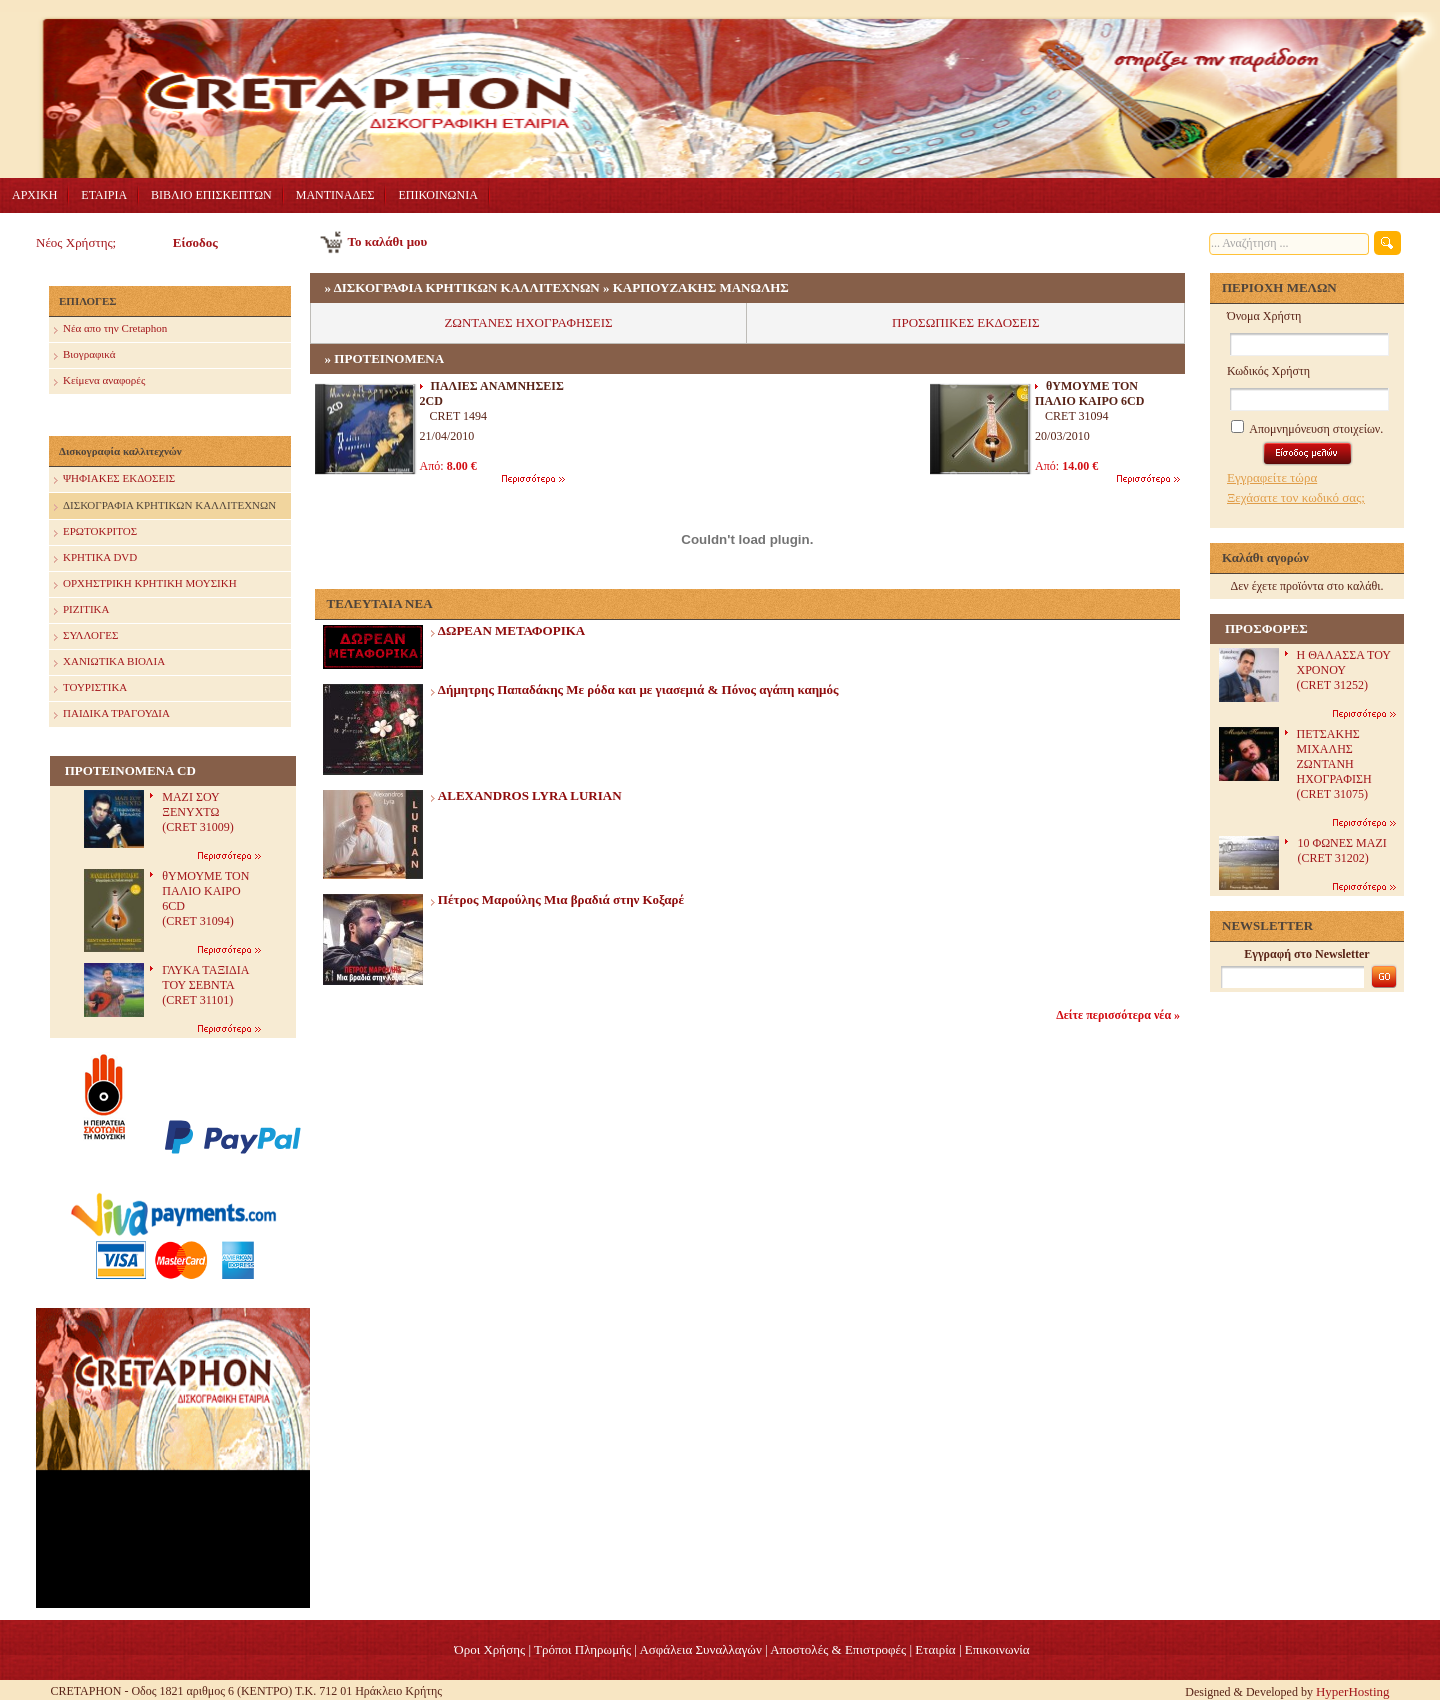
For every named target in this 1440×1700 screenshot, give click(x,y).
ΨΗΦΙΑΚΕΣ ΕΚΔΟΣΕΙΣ (114, 479)
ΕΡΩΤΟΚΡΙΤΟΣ (95, 532)
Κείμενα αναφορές (99, 381)
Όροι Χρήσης (489, 1649)
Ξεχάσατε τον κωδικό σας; (1296, 497)
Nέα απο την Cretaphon (110, 329)
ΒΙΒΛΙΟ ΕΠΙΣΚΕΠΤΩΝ (211, 195)
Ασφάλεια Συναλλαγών (700, 1649)
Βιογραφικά (84, 355)
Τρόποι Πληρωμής (582, 1649)
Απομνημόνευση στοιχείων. (1307, 429)
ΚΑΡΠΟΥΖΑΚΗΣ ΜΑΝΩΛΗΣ (701, 287)
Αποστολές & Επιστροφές (838, 1649)
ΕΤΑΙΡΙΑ (104, 195)
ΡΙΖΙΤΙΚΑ (81, 610)
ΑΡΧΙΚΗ (34, 195)
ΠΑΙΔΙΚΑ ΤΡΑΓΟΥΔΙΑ (112, 714)
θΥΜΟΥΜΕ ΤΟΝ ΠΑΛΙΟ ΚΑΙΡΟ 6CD (1089, 393)
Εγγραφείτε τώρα (1272, 477)
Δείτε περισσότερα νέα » (1118, 1015)
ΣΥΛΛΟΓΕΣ (86, 636)
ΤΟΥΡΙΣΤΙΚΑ (90, 688)
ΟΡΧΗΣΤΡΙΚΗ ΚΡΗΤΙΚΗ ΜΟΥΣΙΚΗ (145, 584)
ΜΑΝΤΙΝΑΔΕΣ (335, 195)
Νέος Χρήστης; (76, 242)
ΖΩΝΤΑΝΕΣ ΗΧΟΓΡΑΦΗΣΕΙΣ (528, 322)
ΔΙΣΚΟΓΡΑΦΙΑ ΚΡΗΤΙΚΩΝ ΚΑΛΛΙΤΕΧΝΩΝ (165, 506)
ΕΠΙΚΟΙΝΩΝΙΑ (437, 195)
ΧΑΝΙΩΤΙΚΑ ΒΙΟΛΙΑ (109, 662)
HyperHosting (1353, 1691)
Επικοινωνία (997, 1649)
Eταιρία (935, 1649)
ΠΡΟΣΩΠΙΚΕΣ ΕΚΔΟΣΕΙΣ (965, 322)
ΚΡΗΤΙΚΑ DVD (95, 558)
